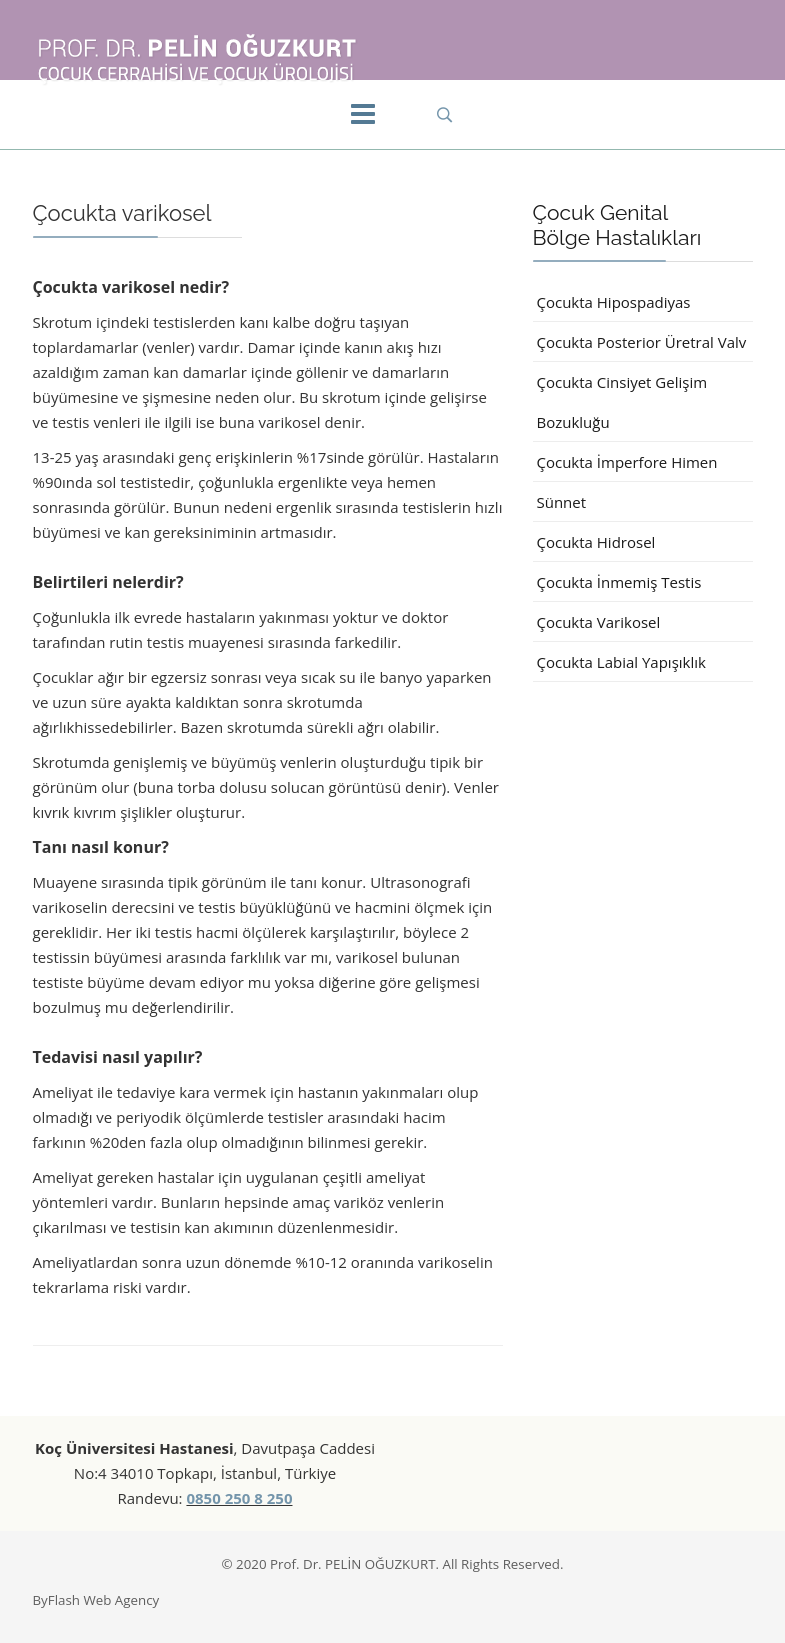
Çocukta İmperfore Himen (627, 462)
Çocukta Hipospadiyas (614, 302)
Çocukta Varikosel (599, 622)
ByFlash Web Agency (96, 1600)
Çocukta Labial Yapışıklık (621, 662)
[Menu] (363, 115)
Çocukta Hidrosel (596, 542)
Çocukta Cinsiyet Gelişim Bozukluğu (622, 402)
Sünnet (562, 502)
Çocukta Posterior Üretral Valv (642, 342)
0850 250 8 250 (239, 1498)
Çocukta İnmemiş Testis (619, 582)
